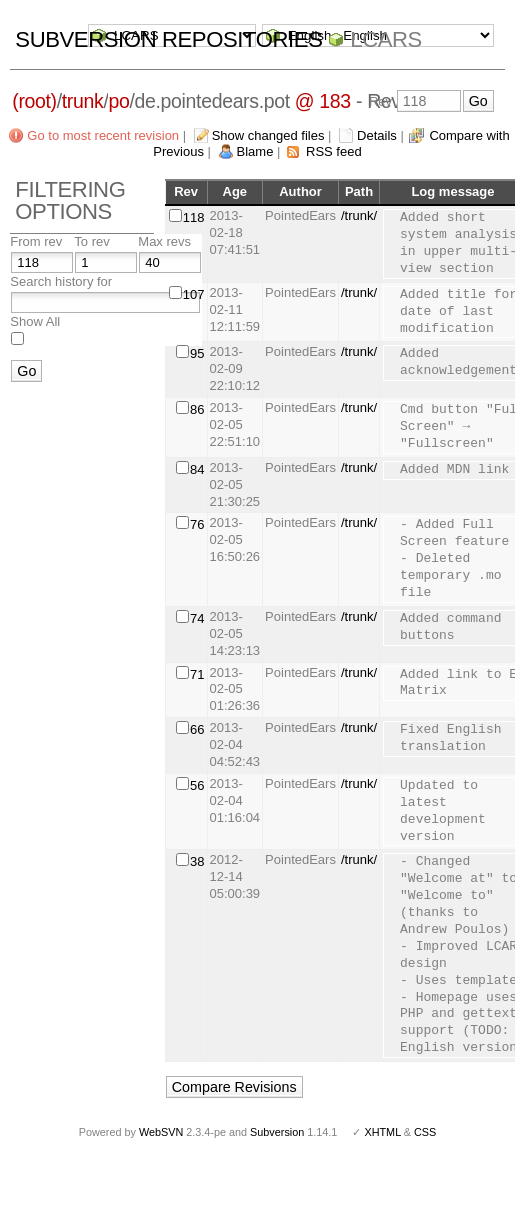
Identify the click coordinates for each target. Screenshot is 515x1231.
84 (197, 469)
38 (197, 861)
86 (197, 409)
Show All (35, 321)
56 (197, 785)
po (118, 101)
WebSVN (161, 1132)
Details (377, 135)
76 (197, 524)
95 (197, 353)
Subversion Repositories (168, 39)
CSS (425, 1132)
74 (197, 618)
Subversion (277, 1132)
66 (197, 729)
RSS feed (334, 151)
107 (194, 294)
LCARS (386, 39)
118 (194, 217)
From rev (36, 241)
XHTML (382, 1132)
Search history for (61, 281)
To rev (91, 241)
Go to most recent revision (103, 135)
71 (197, 674)
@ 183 (323, 101)
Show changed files (268, 135)
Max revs (164, 241)
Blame (255, 151)
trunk (83, 101)
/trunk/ (359, 215)
